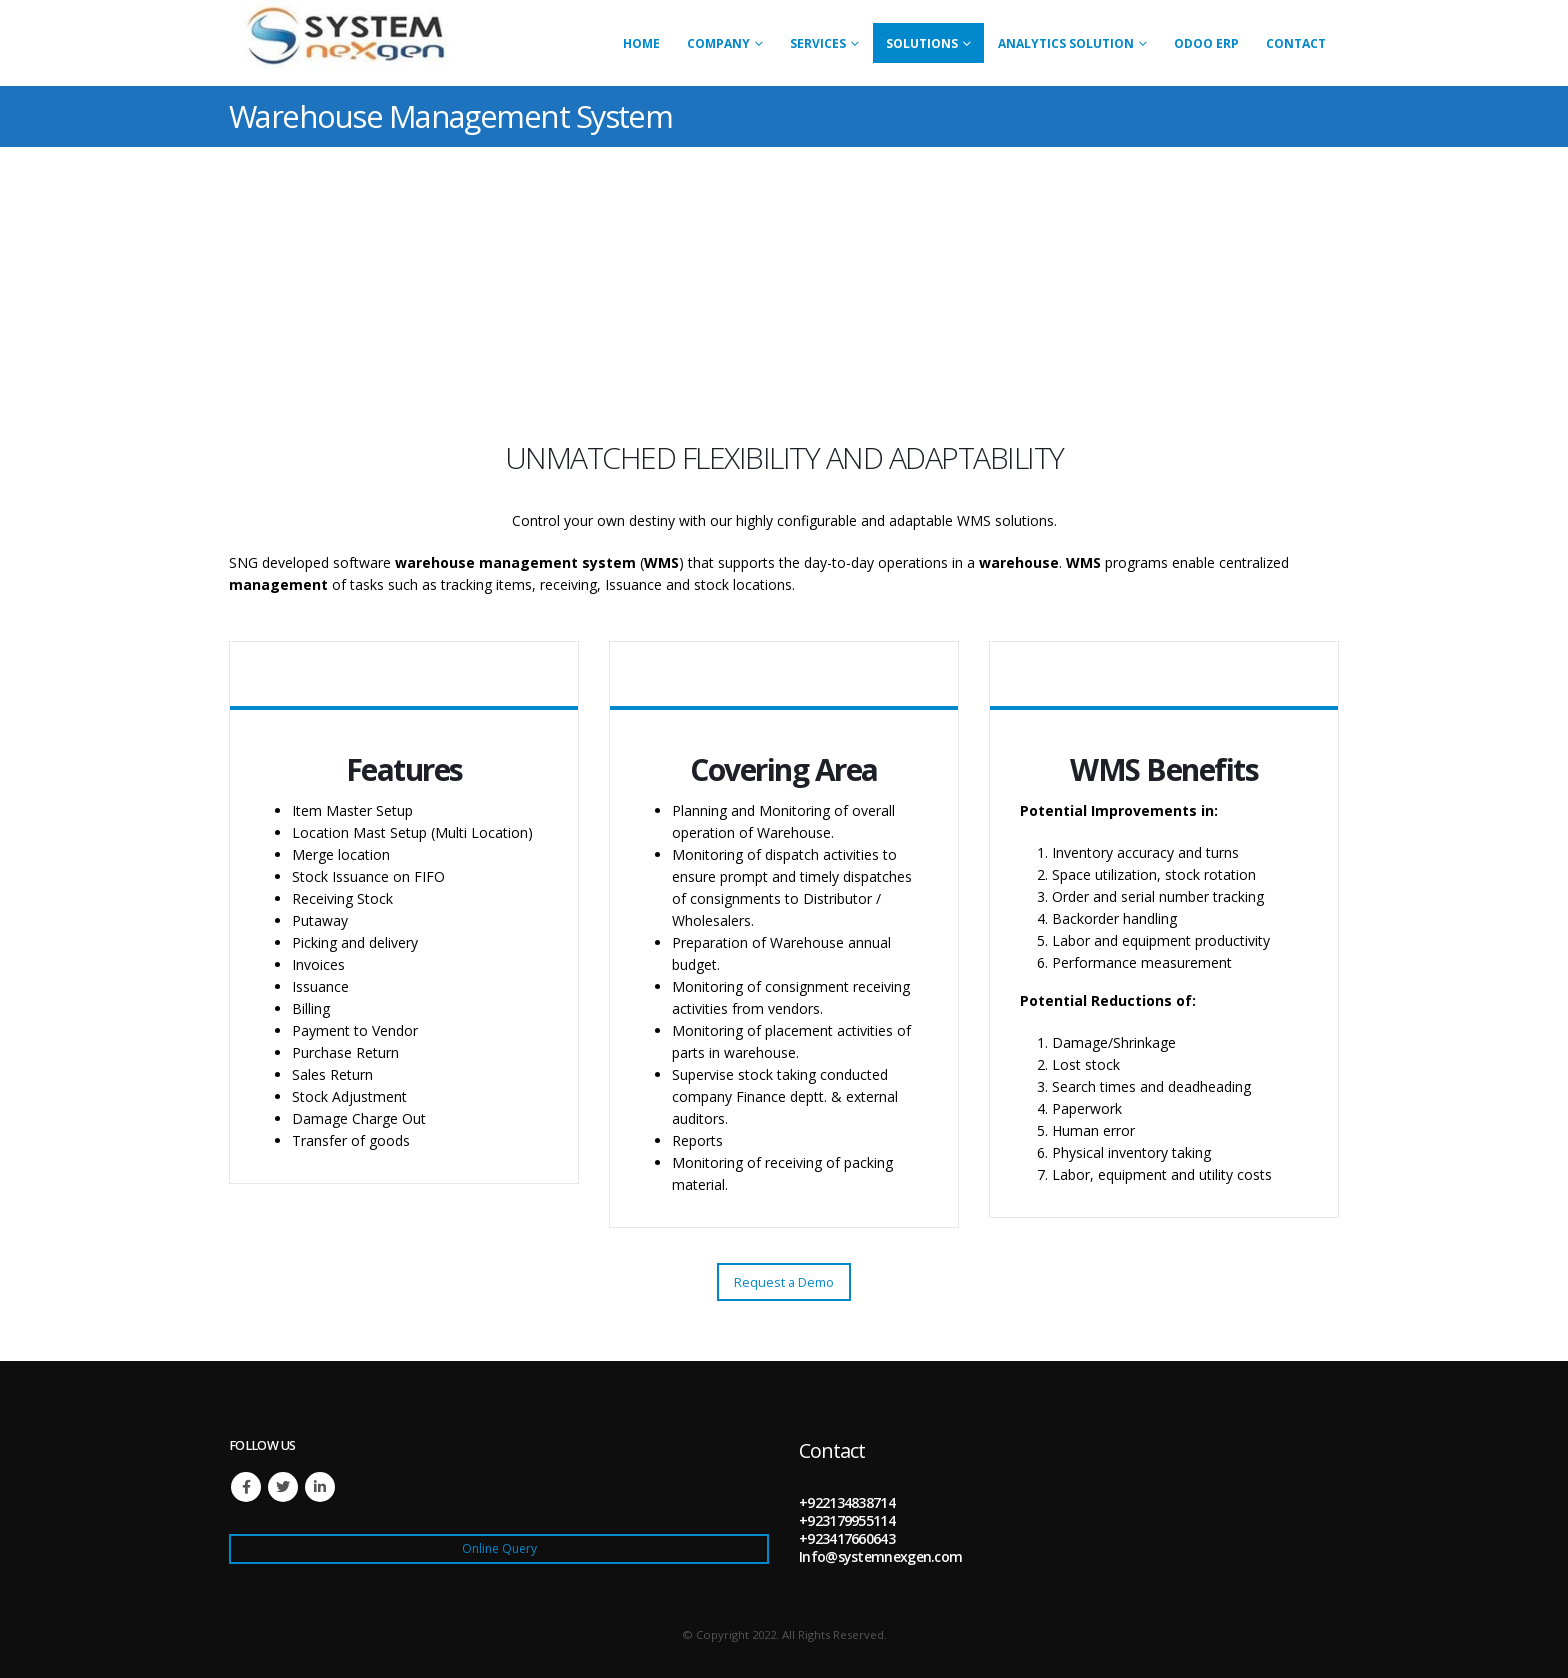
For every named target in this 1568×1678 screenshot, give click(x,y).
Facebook (246, 1487)
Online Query (499, 1548)
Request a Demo (784, 1282)
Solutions (922, 43)
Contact (1296, 43)
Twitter (283, 1487)
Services (818, 43)
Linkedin (320, 1487)
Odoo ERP (1206, 43)
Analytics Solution (1066, 43)
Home (641, 43)
